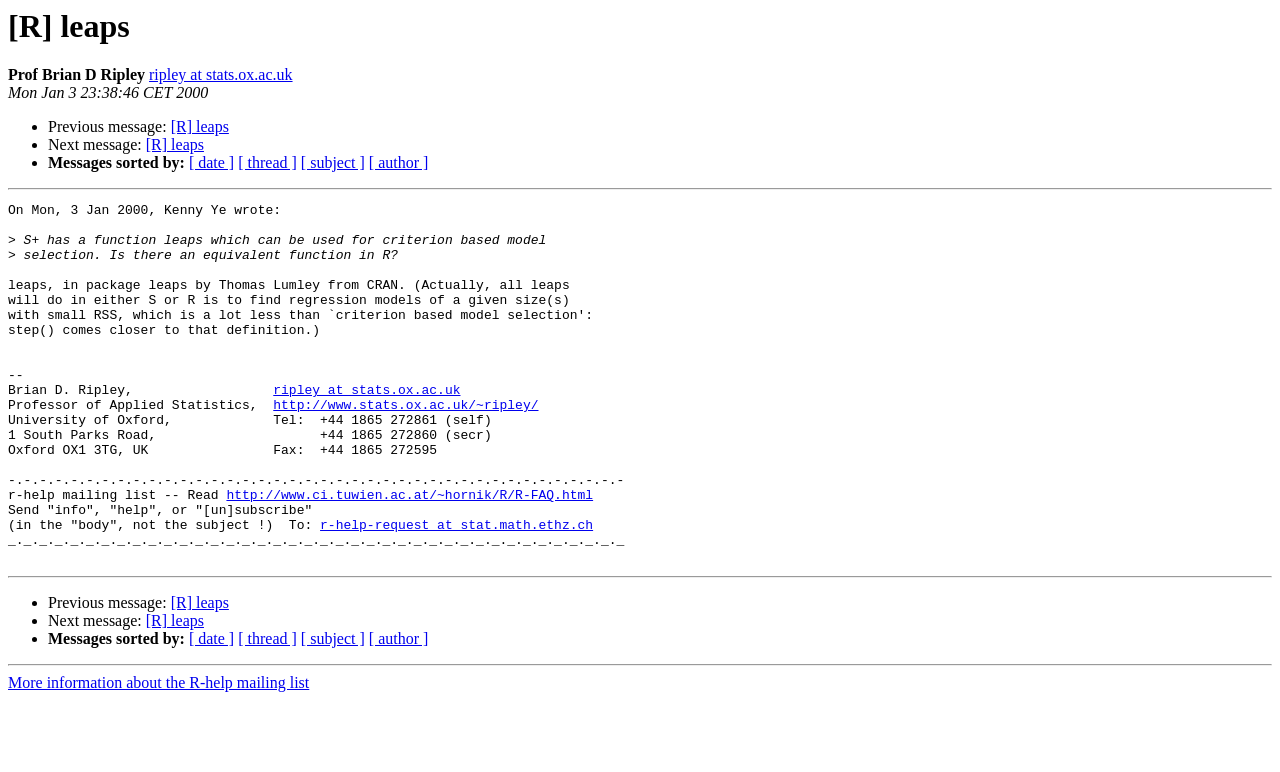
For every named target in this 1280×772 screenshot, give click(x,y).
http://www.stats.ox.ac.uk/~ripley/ (405, 446)
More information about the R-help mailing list (158, 754)
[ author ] (399, 162)
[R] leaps (200, 126)
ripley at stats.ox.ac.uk (221, 74)
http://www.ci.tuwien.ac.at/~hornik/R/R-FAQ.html (409, 554)
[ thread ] (267, 162)
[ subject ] (333, 162)
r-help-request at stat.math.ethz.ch (456, 590)
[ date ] (211, 162)
